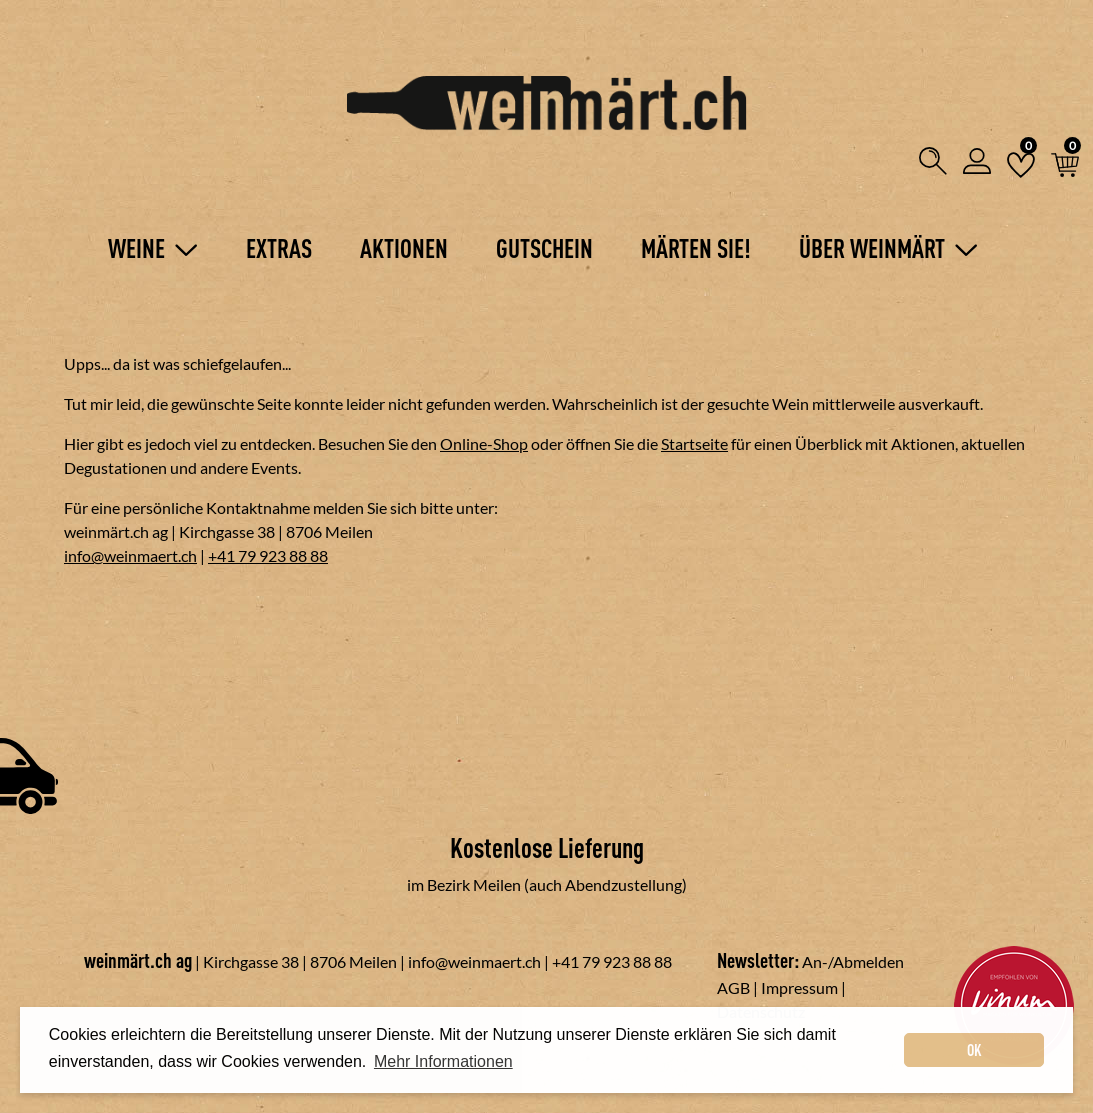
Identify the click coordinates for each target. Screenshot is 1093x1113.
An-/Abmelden (853, 961)
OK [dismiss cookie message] (974, 1050)
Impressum (799, 987)
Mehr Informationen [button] (443, 1061)
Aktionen (404, 248)
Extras (279, 248)
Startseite (694, 443)
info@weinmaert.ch (130, 555)
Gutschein (544, 248)
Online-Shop (484, 443)
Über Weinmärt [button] (888, 248)
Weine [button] (153, 248)
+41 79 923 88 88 (268, 555)
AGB (733, 987)
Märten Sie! (696, 248)
